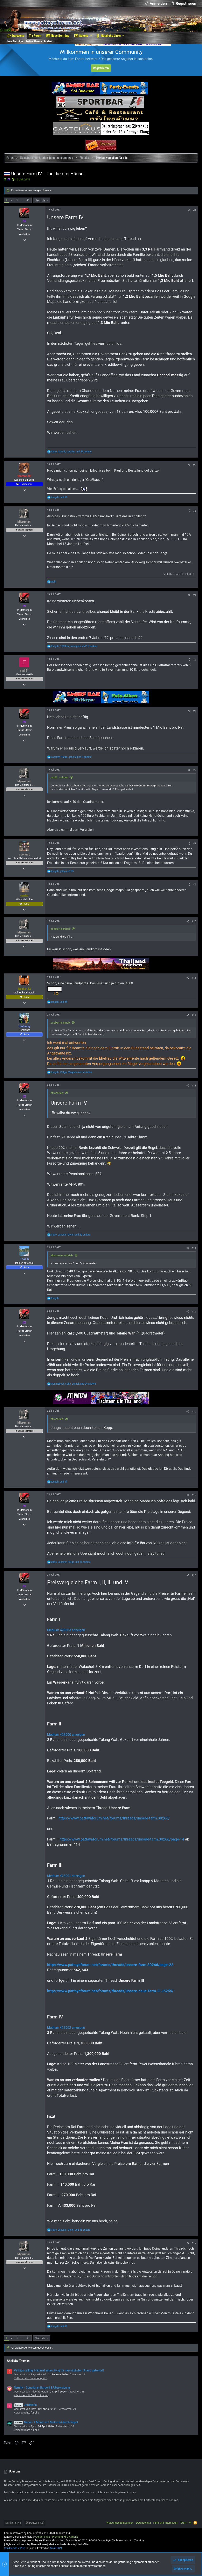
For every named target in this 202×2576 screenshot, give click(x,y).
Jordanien (25, 2410)
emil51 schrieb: (60, 777)
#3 (194, 510)
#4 (194, 595)
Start (183, 2523)
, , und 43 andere (71, 451)
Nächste (40, 200)
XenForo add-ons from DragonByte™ (60, 2541)
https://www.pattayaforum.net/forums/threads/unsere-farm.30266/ (114, 1823)
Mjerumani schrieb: (62, 1255)
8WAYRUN (55, 2548)
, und (62, 871)
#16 (193, 1411)
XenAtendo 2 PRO (14, 2548)
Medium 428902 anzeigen (66, 2033)
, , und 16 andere (71, 1567)
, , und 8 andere (71, 757)
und (59, 497)
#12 (193, 1015)
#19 (193, 2248)
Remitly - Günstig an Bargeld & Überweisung (42, 2393)
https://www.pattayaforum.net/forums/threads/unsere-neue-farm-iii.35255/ (110, 1996)
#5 (194, 659)
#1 (194, 210)
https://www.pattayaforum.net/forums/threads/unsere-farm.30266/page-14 (122, 1844)
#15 (193, 1311)
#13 (193, 1085)
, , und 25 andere (73, 1383)
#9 (194, 884)
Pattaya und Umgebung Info (30, 2383)
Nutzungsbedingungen (120, 2523)
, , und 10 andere (74, 646)
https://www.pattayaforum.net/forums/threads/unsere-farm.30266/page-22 (110, 1970)
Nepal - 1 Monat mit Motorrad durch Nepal (46, 2427)
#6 (194, 711)
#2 (194, 465)
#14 (193, 1248)
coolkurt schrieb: (61, 928)
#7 (194, 770)
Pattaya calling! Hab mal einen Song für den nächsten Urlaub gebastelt (59, 2375)
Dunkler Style (13, 2523)
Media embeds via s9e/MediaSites (69, 2545)
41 (28, 200)
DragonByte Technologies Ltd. (115, 2541)
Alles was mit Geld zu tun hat (31, 2400)
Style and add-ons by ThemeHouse (26, 2545)
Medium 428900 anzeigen (66, 1740)
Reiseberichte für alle (26, 2417)
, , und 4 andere (72, 1072)
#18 (193, 1580)
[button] (91, 35)
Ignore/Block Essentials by (41, 2537)
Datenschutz (143, 2523)
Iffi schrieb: (57, 1092)
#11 (193, 977)
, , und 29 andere (71, 1234)
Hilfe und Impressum (165, 2523)
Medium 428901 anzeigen (66, 1881)
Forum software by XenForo (37, 2533)
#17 (193, 1495)
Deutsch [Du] (35, 2523)
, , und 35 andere (71, 2235)
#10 (193, 921)
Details (139, 2541)
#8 (194, 843)
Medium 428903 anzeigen (66, 1635)
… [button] (22, 200)
